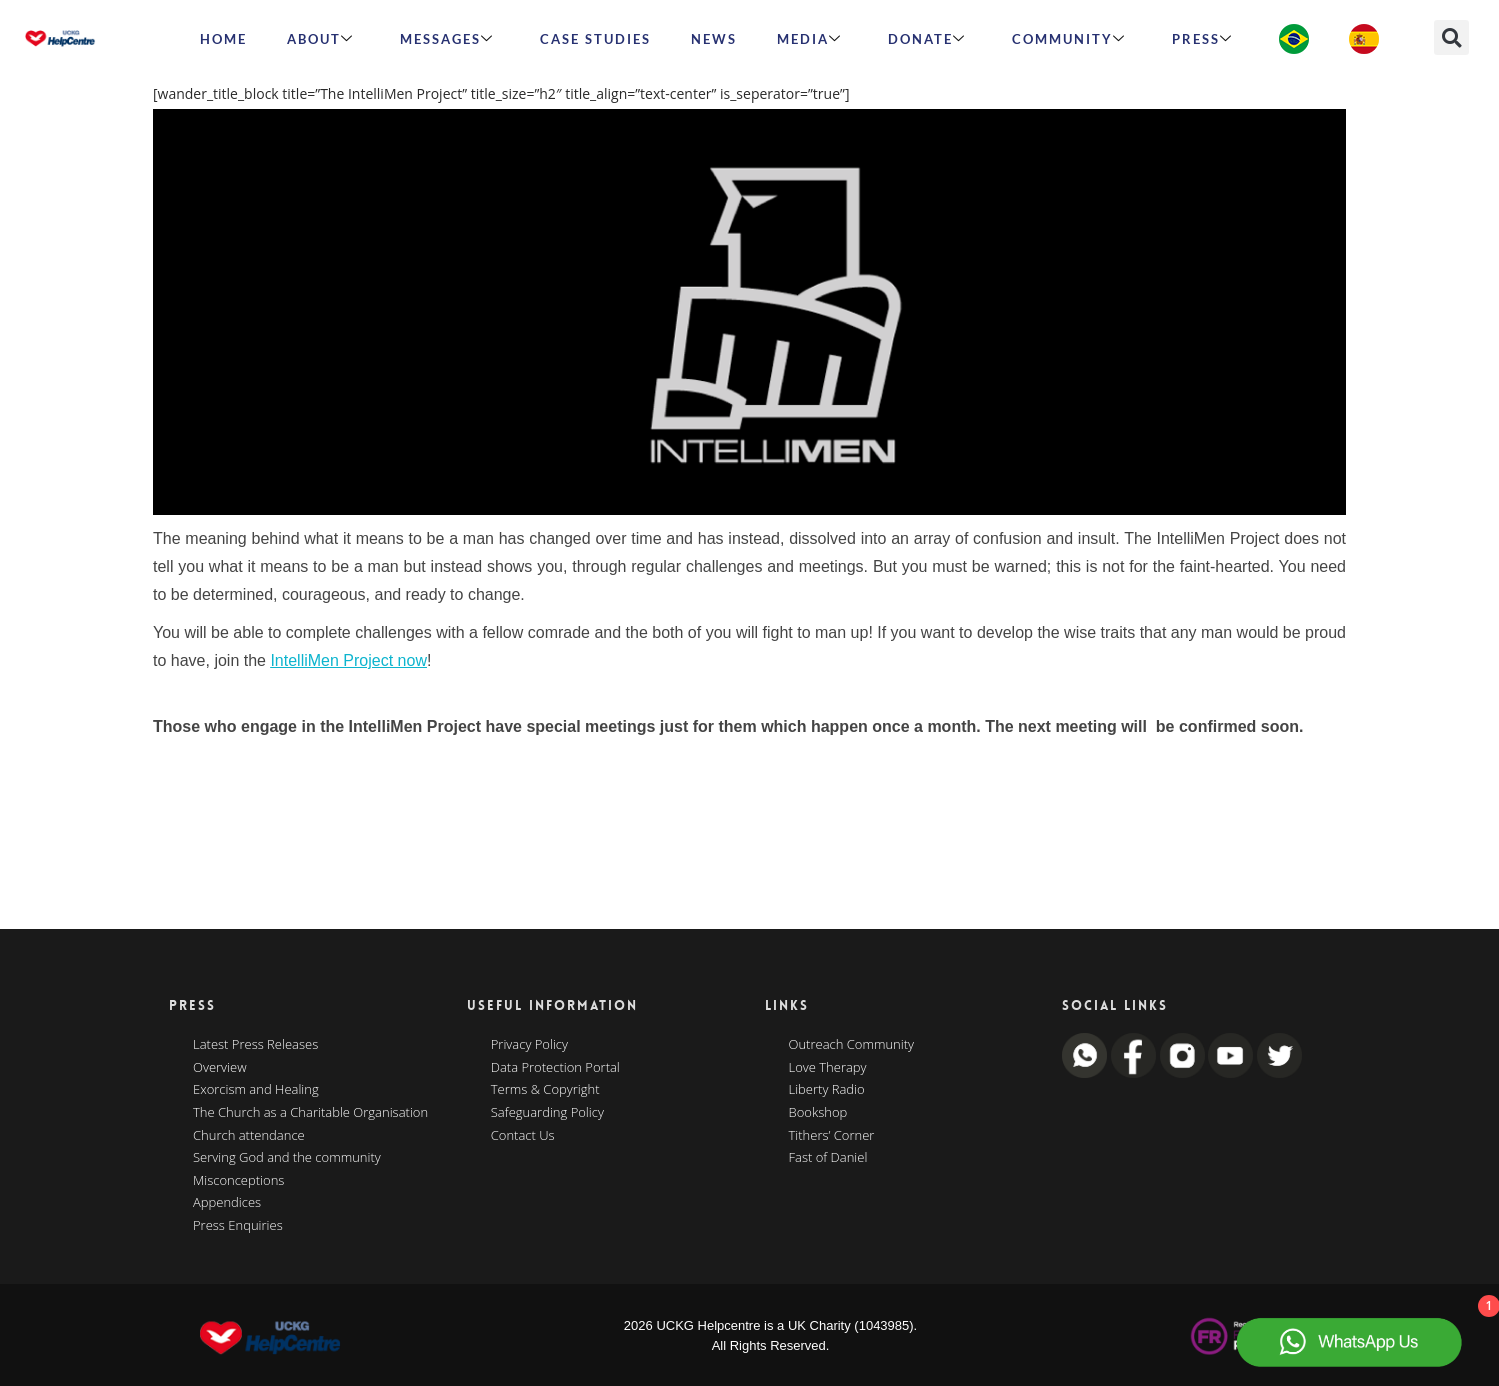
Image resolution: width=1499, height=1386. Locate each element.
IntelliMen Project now (348, 660)
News (714, 39)
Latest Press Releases (255, 1045)
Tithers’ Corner (832, 1136)
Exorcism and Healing (256, 1090)
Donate (927, 39)
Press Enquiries (238, 1226)
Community (1069, 39)
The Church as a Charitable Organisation (310, 1113)
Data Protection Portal (555, 1068)
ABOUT (320, 39)
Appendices (227, 1203)
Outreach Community (852, 1045)
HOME (223, 39)
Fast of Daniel (828, 1158)
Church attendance (249, 1136)
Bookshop (818, 1113)
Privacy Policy (529, 1045)
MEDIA (809, 39)
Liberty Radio (827, 1090)
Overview (220, 1068)
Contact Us (523, 1136)
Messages (447, 39)
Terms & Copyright (545, 1090)
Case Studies (595, 39)
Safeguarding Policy (547, 1113)
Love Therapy (828, 1068)
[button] (1451, 37)
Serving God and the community (287, 1158)
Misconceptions (238, 1181)
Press (1202, 39)
